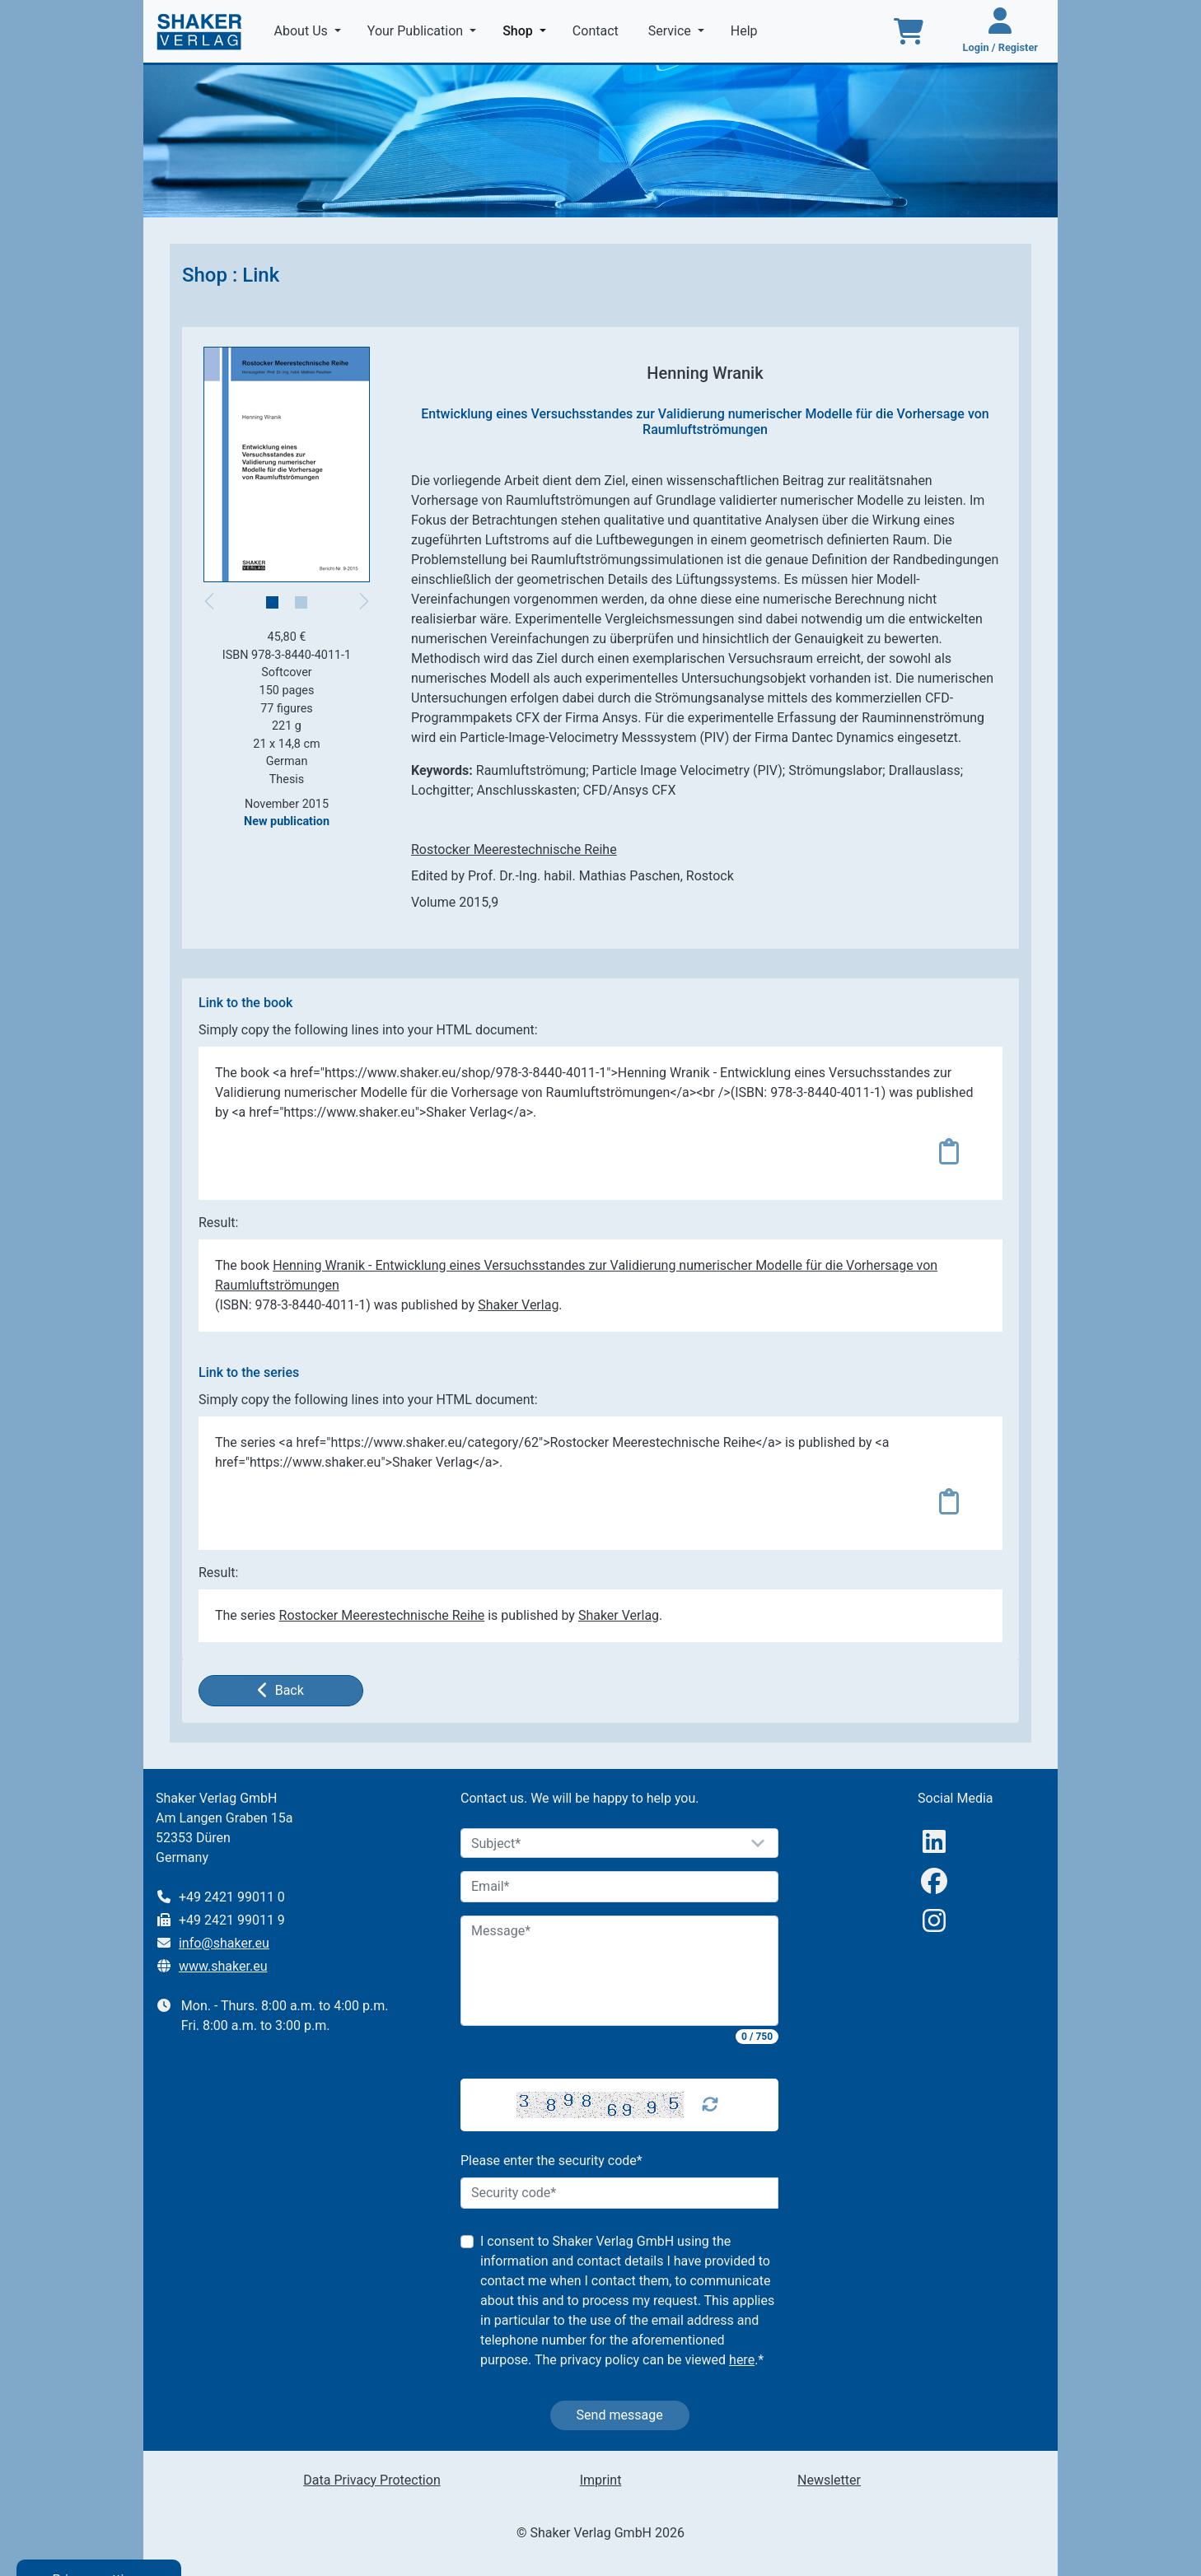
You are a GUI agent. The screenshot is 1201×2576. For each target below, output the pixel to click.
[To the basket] (908, 31)
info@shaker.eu (224, 1943)
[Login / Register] (1000, 31)
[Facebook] (934, 1881)
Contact (597, 31)
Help (746, 31)
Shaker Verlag (518, 1305)
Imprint (601, 2480)
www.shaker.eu (223, 1966)
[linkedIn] (934, 1842)
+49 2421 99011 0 (232, 1897)
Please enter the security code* (551, 2160)
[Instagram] (934, 1921)
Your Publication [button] (416, 31)
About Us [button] (302, 31)
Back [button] (281, 1690)
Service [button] (671, 31)
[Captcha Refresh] (710, 2105)
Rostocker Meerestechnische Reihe (514, 849)
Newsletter (829, 2480)
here (742, 2360)
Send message (620, 2415)
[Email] (619, 1886)
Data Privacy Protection (371, 2480)
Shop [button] (527, 30)
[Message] (619, 1971)
